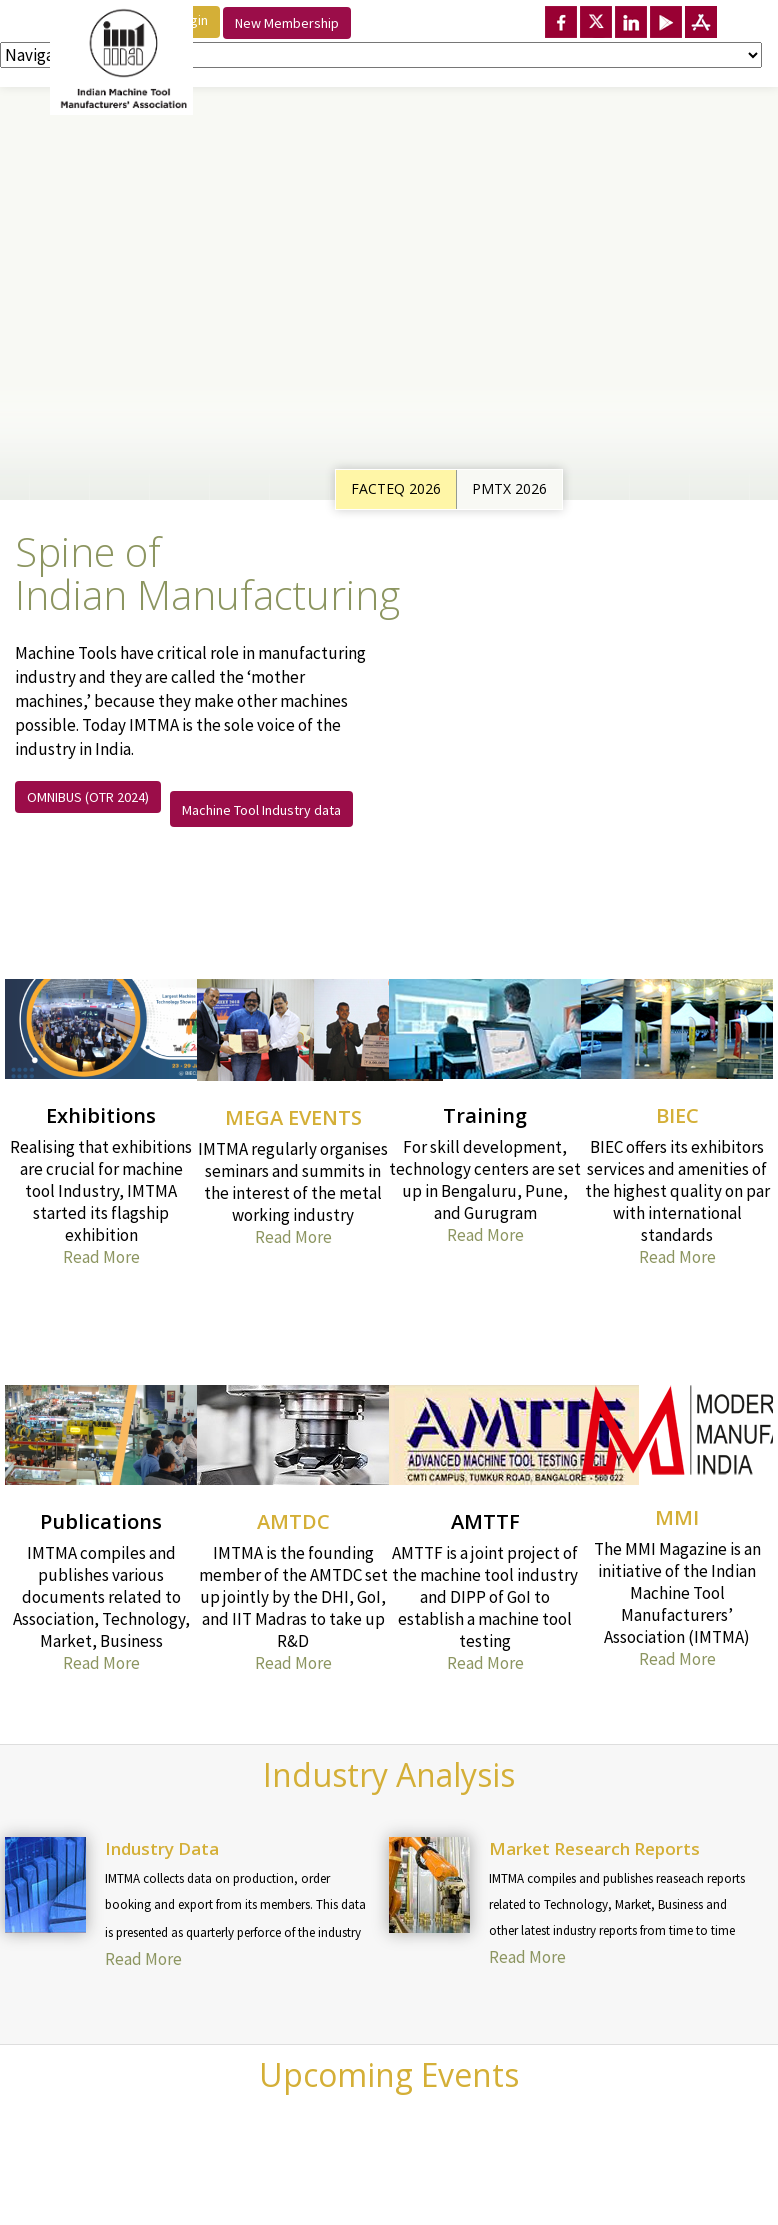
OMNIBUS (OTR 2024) (88, 797)
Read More (101, 1257)
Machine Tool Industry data (261, 810)
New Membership (287, 23)
